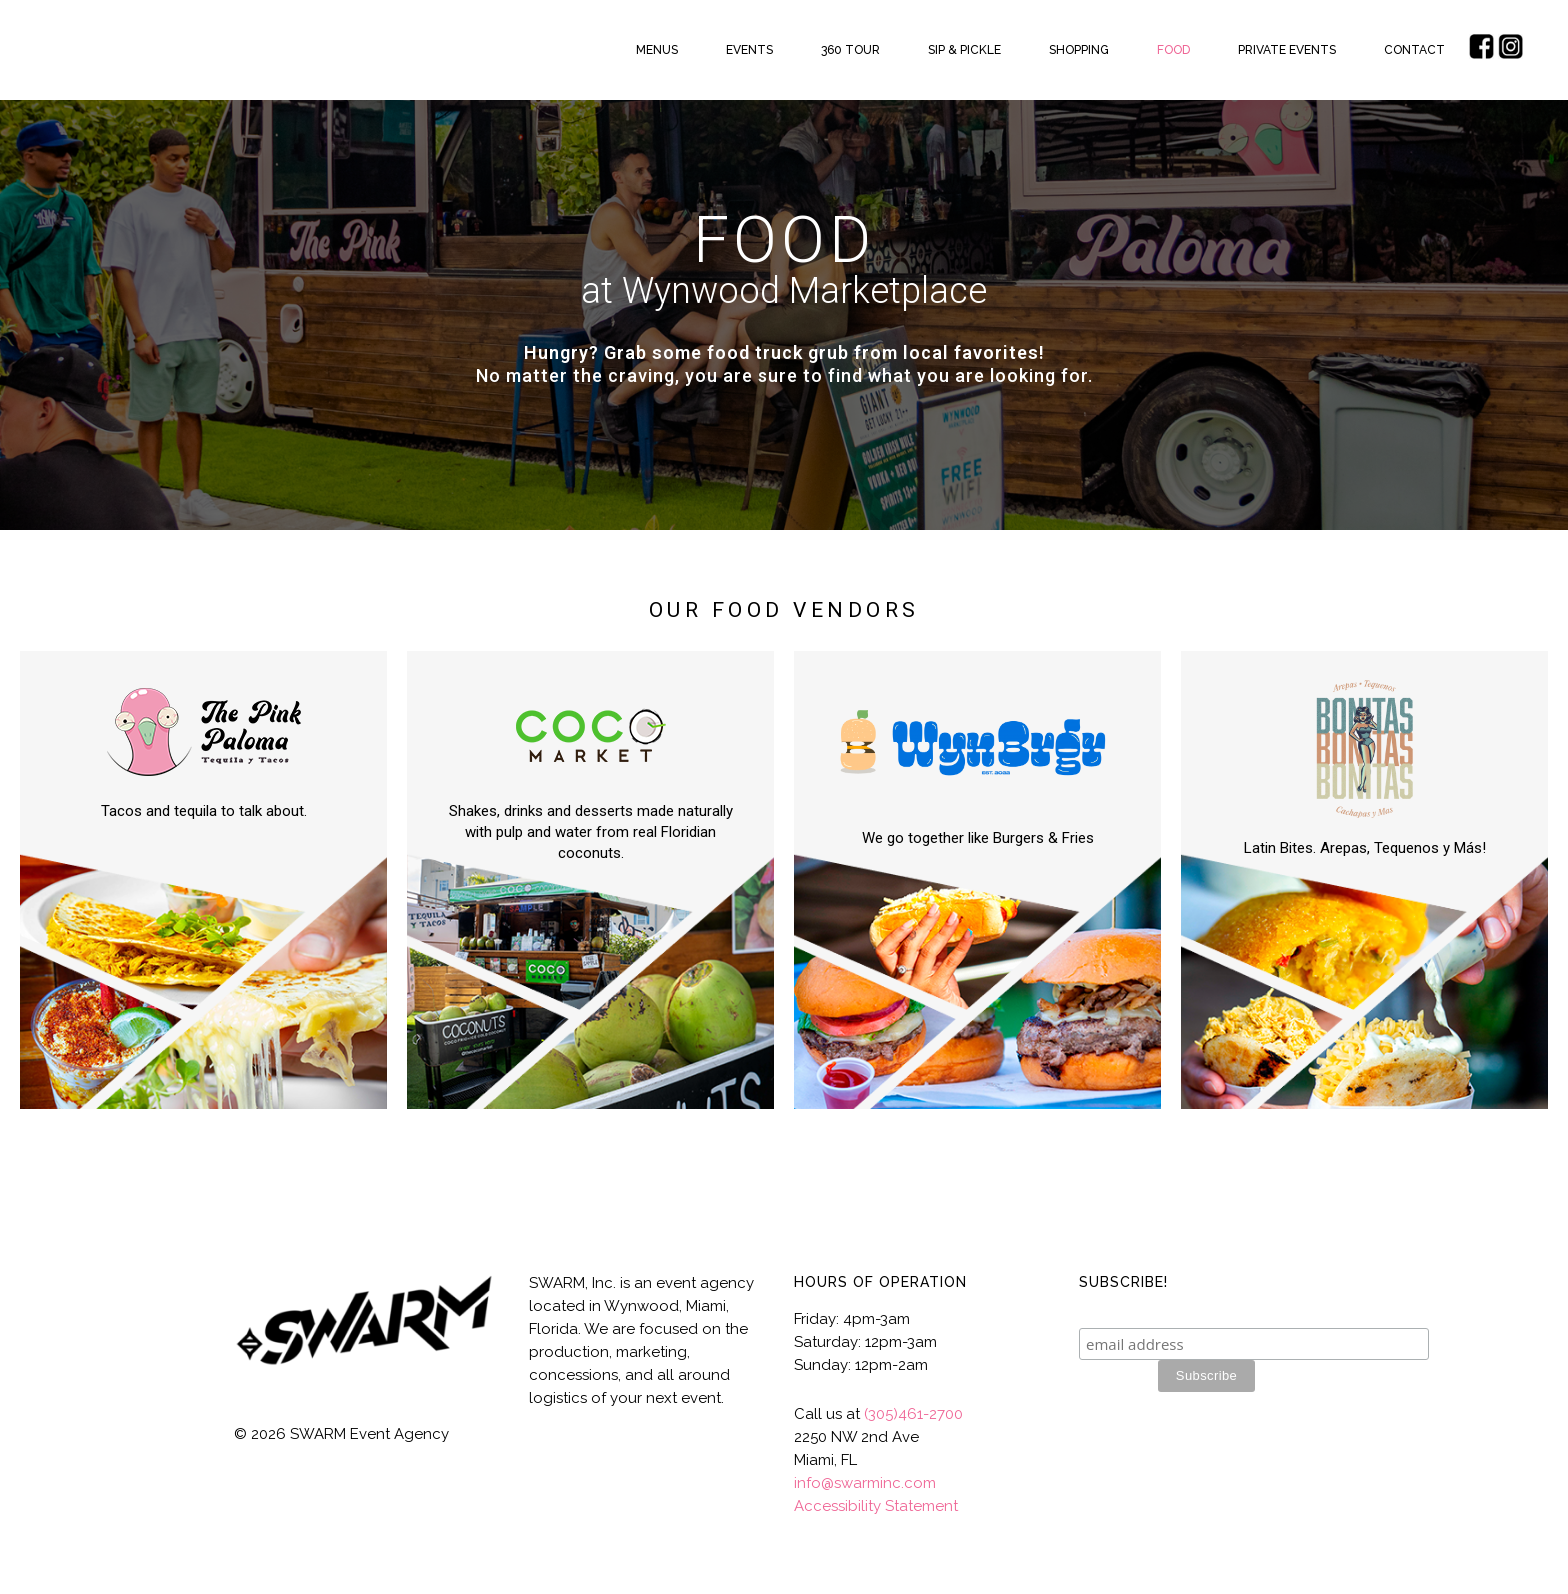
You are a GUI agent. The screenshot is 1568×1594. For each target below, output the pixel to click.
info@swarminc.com (865, 1483)
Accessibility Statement (876, 1506)
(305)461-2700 (913, 1414)
